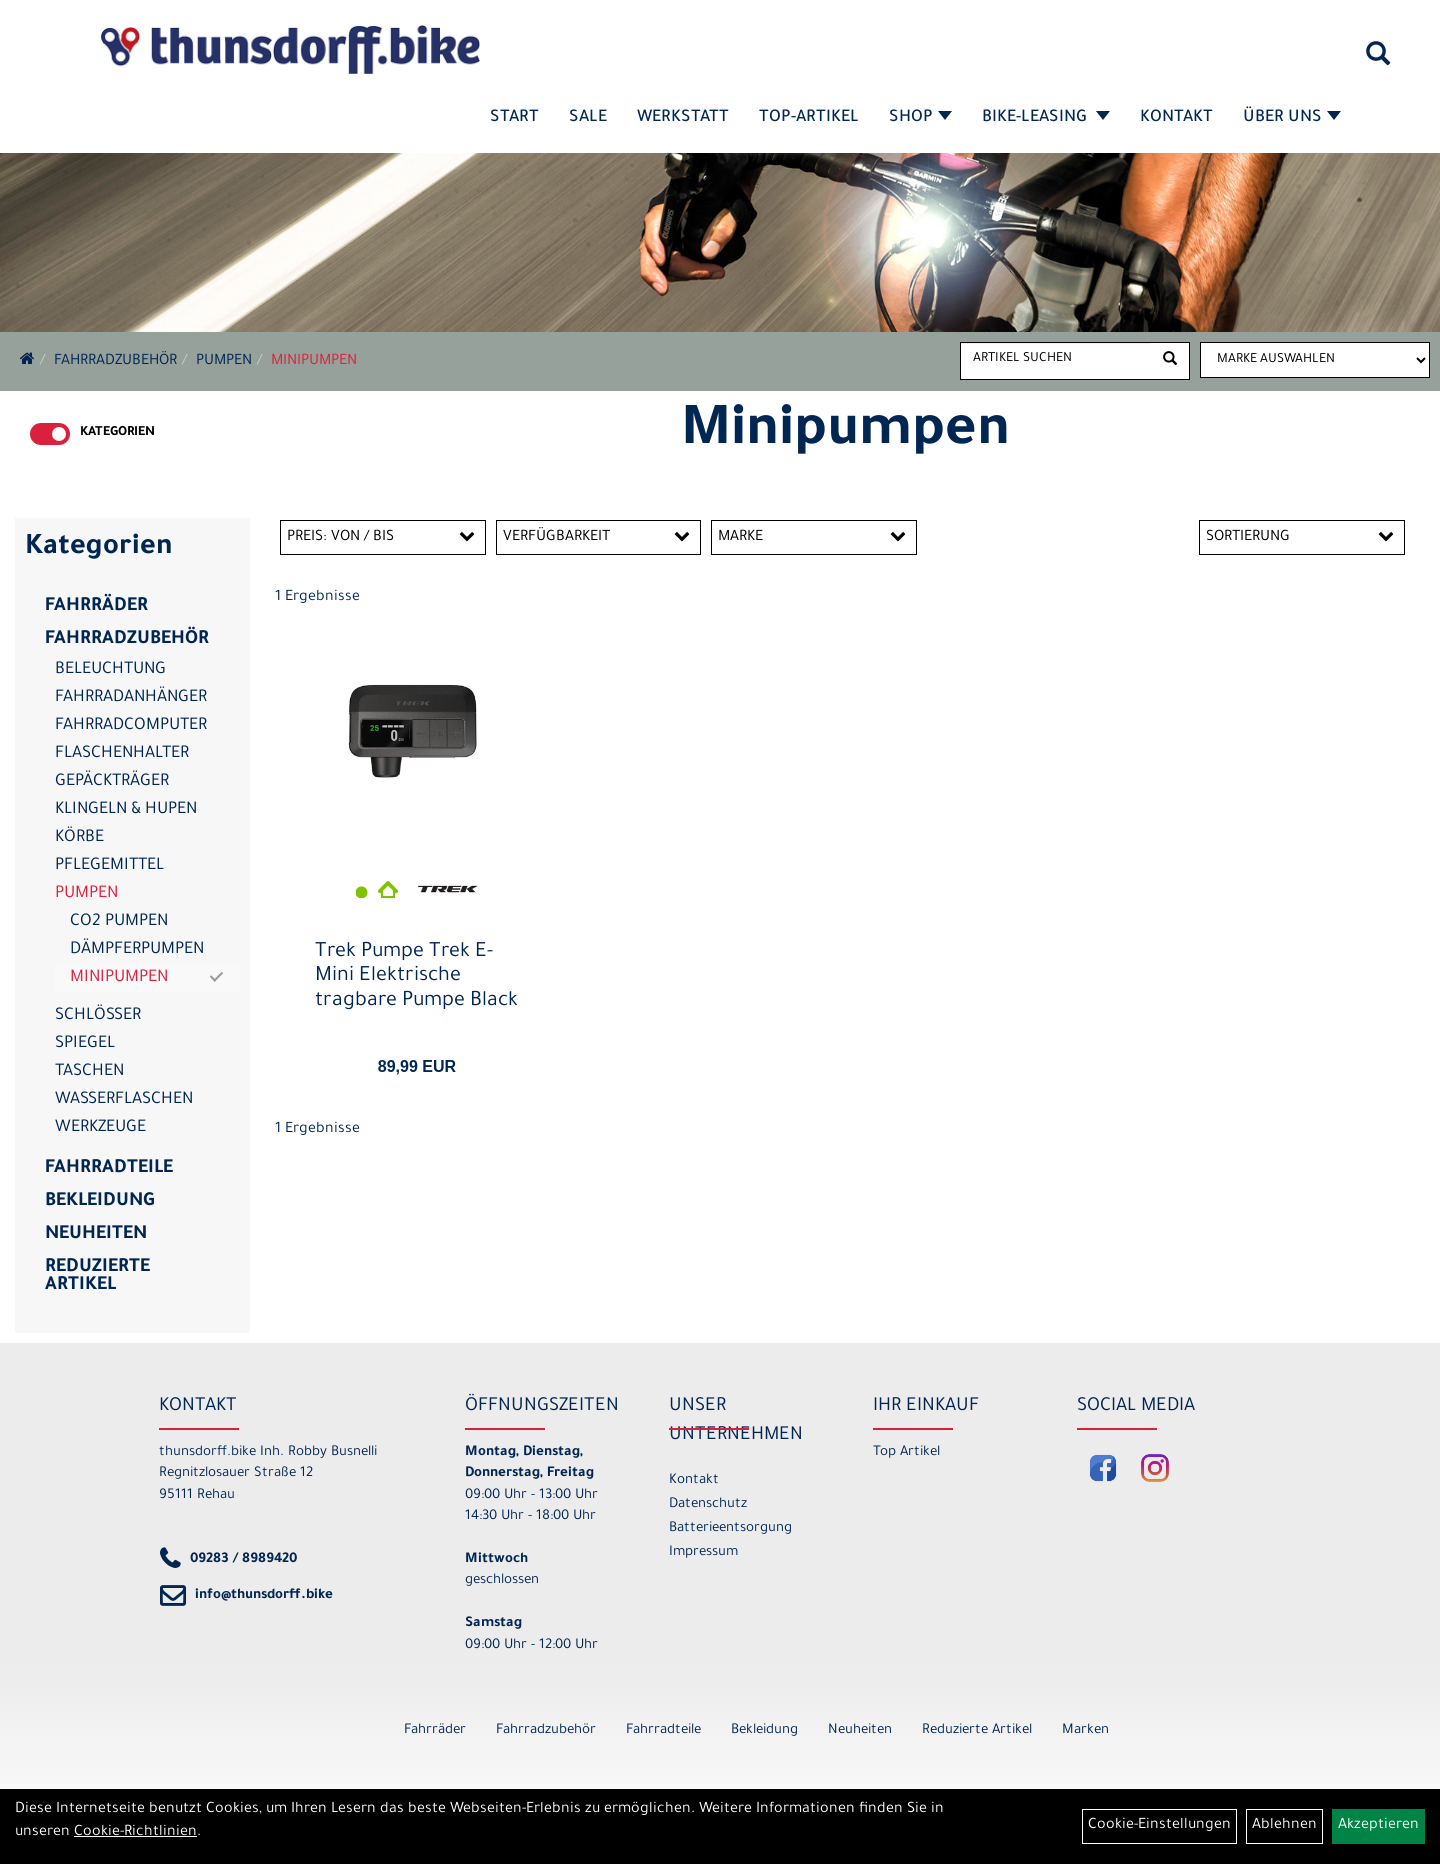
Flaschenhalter (122, 754)
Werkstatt (683, 118)
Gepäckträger (112, 782)
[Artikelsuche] (1378, 61)
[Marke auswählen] (1315, 360)
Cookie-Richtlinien (135, 1833)
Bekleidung (99, 1202)
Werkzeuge (100, 1128)
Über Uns (1292, 118)
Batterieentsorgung (730, 1528)
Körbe (79, 838)
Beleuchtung (110, 670)
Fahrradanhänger (131, 698)
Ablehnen (1284, 1826)
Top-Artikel (809, 118)
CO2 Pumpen (119, 922)
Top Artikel (906, 1452)
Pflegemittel (109, 866)
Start (514, 118)
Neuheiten (96, 1235)
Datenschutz (708, 1504)
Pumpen (224, 362)
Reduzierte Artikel (97, 1277)
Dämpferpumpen (137, 950)
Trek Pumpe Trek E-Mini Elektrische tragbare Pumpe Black (416, 977)
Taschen (89, 1072)
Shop (920, 118)
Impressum (703, 1552)
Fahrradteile (109, 1169)
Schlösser (98, 1016)
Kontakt (1176, 118)
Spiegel (85, 1044)
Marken (1085, 1730)
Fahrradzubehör (115, 362)
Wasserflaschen (124, 1100)
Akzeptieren (1378, 1826)
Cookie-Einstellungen (1159, 1826)
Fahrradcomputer (131, 726)
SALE (588, 118)
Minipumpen (314, 362)
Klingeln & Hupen (126, 810)
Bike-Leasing (1046, 118)
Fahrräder (96, 607)
